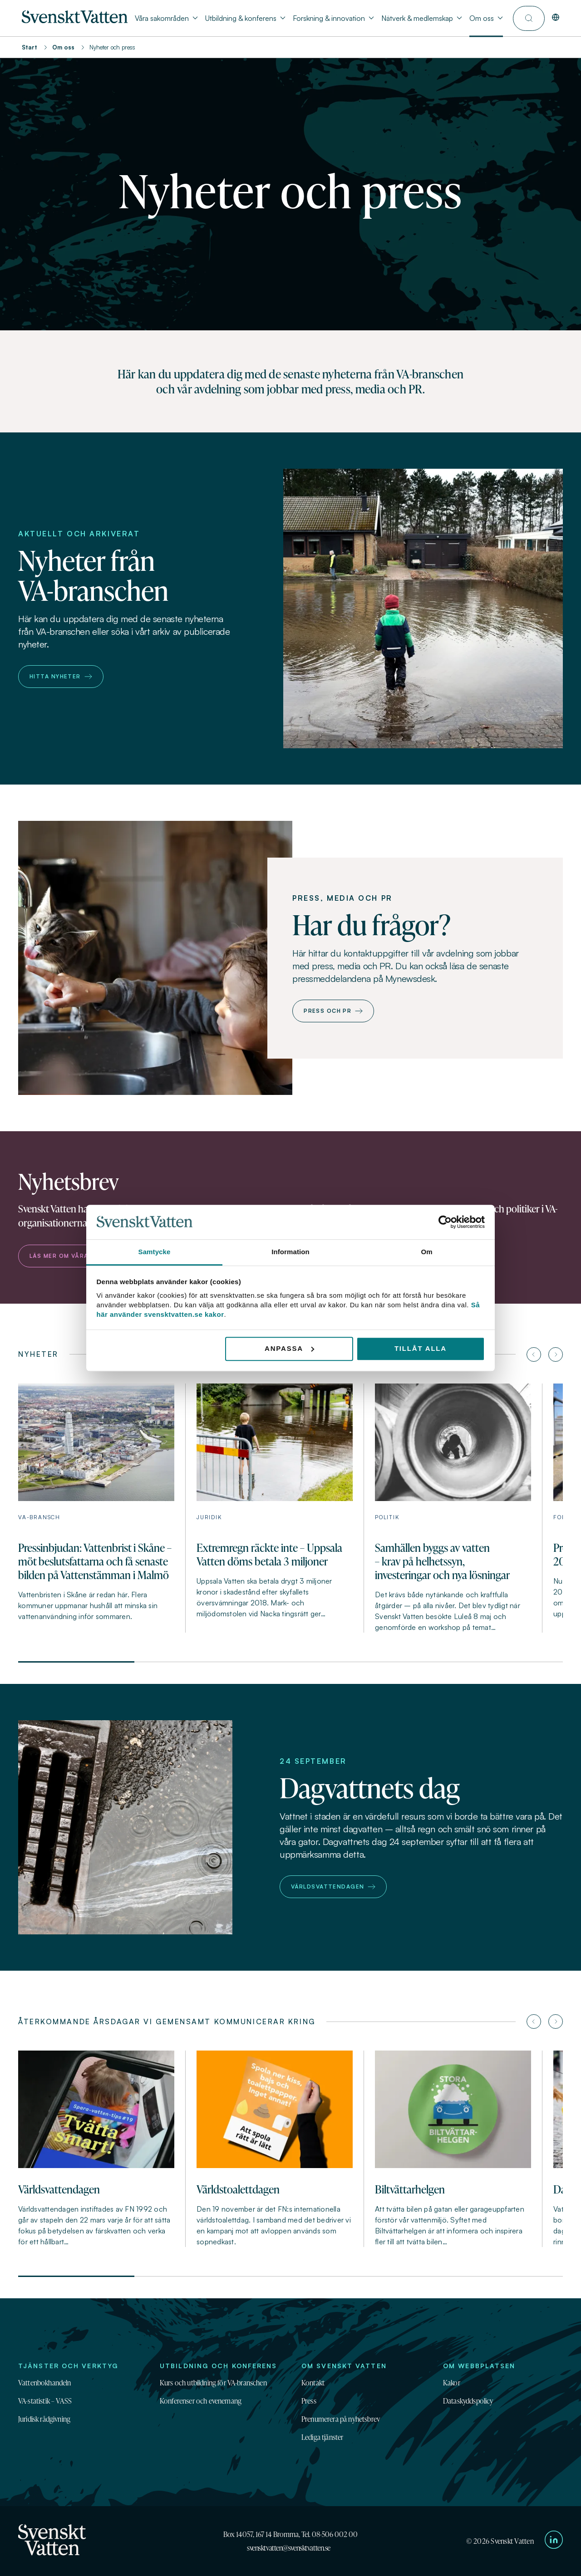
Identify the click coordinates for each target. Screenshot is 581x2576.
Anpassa (289, 1348)
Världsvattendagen (333, 1886)
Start (29, 47)
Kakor (451, 2383)
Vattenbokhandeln (44, 2383)
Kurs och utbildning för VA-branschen (213, 2383)
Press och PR (333, 1010)
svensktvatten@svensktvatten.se (288, 2548)
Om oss (63, 47)
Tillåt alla (420, 1348)
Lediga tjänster (322, 2437)
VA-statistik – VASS (45, 2401)
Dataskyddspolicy (468, 2401)
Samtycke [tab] (154, 1252)
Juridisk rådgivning (44, 2419)
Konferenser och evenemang (200, 2401)
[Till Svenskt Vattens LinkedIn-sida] (554, 2541)
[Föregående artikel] (534, 1354)
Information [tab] (290, 1252)
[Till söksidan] (529, 18)
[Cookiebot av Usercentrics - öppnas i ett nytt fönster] (445, 1222)
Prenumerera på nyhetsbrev (340, 2419)
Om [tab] (426, 1252)
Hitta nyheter (61, 676)
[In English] (555, 18)
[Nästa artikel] (555, 1354)
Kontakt (313, 2383)
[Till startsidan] (75, 20)
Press (308, 2401)
